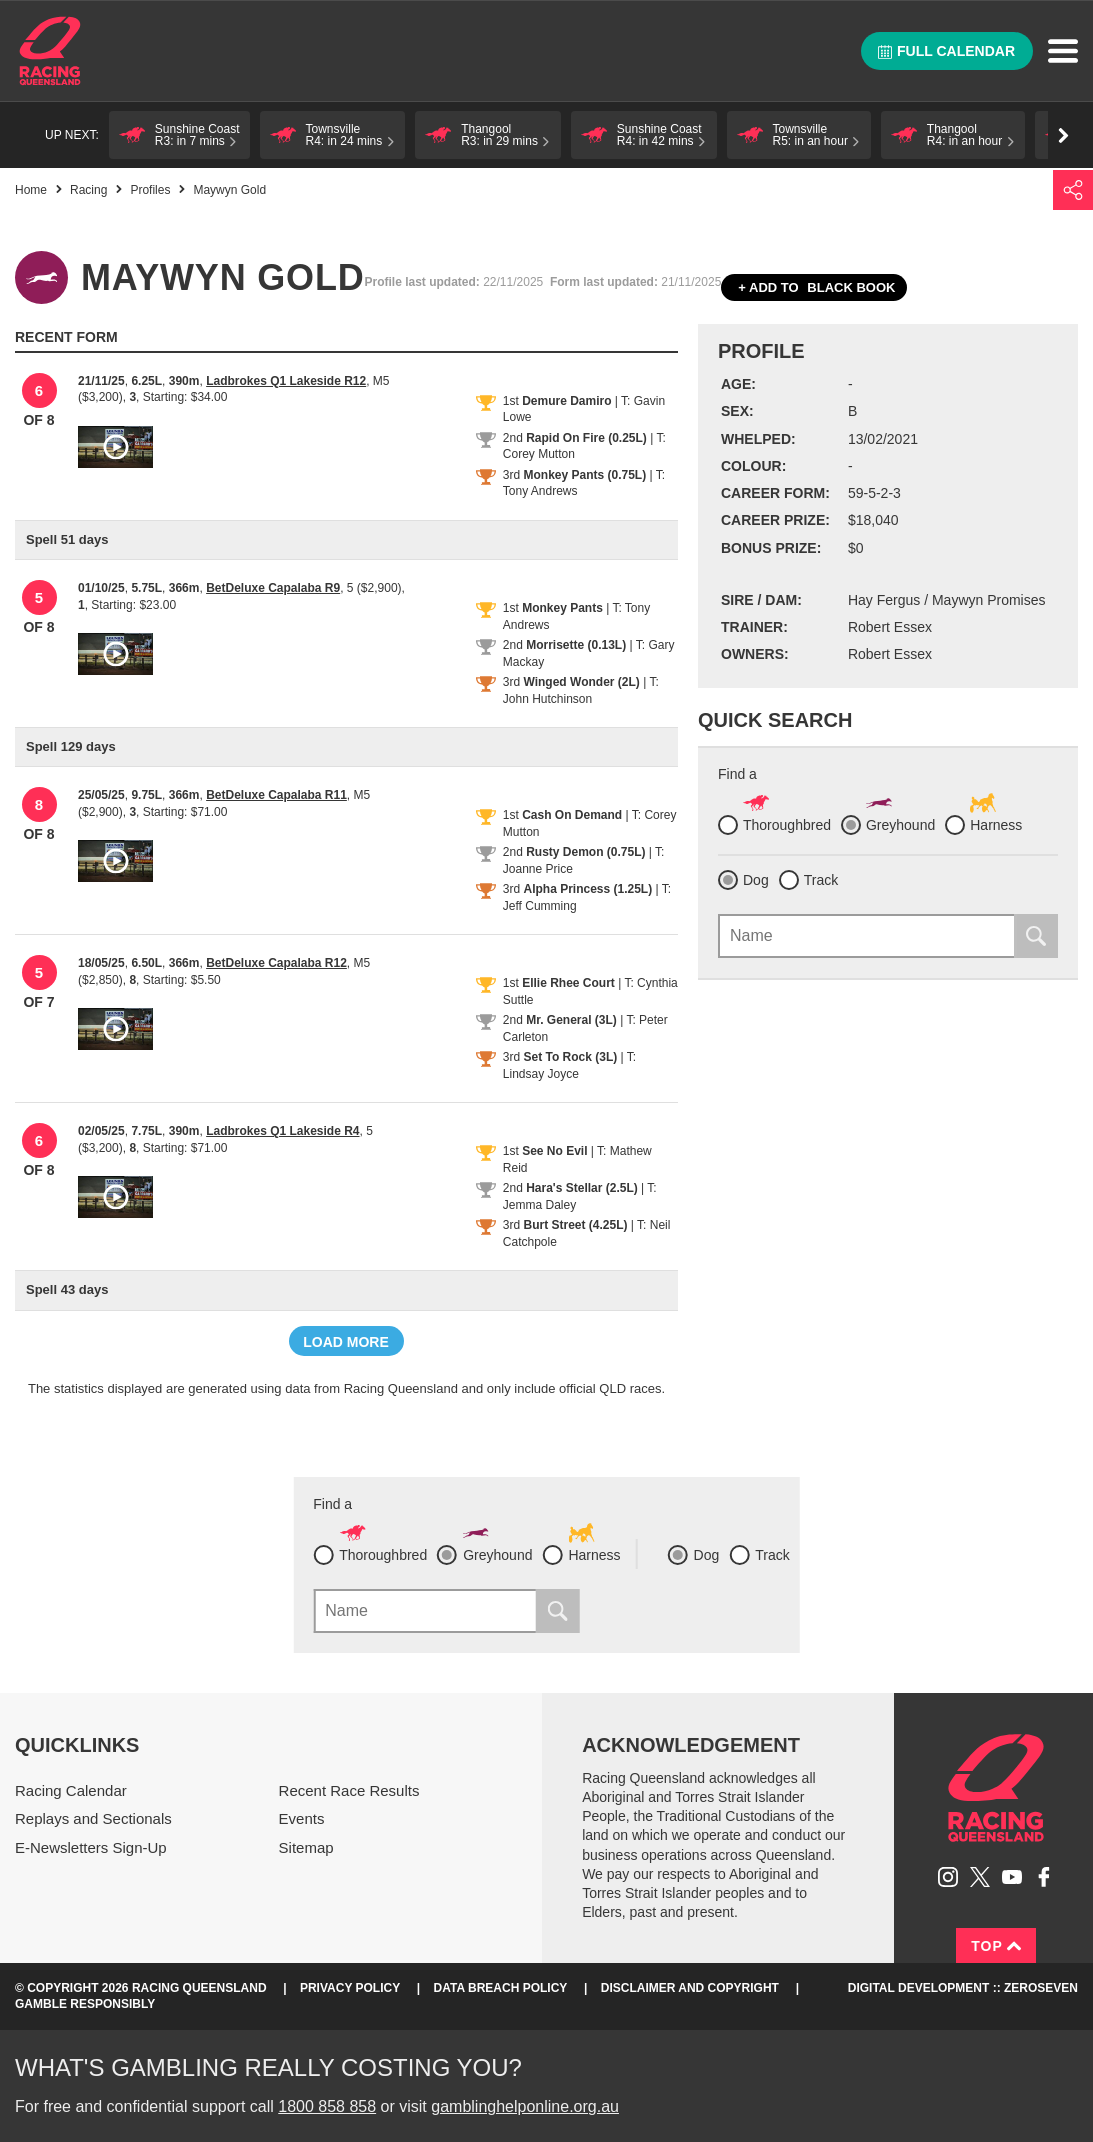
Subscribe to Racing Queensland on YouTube (1012, 1877)
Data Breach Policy (501, 1988)
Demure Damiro (566, 401)
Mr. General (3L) (571, 1020)
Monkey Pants (562, 608)
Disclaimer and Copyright (690, 1988)
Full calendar (946, 51)
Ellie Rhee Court (568, 983)
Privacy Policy (350, 1988)
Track (821, 880)
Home (50, 51)
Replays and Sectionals (93, 1818)
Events (302, 1818)
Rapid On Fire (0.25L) (586, 438)
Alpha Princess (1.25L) (587, 889)
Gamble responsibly (85, 2004)
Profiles (150, 190)
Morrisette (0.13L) (576, 645)
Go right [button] (1063, 135)
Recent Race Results (349, 1790)
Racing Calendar (71, 1790)
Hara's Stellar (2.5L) (582, 1188)
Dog (756, 880)
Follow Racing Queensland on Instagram (948, 1877)
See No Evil (554, 1151)
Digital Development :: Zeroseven (963, 1988)
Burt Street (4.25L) (575, 1225)
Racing (88, 190)
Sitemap (306, 1847)
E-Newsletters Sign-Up (91, 1847)
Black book (814, 288)
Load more (346, 1342)
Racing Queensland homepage (996, 1788)
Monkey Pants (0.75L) (584, 475)
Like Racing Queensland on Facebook (1044, 1877)
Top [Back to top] (996, 1946)
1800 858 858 (327, 2106)
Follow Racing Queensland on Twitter (980, 1877)
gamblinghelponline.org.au (525, 2106)
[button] (179, 135)
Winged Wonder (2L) (581, 682)
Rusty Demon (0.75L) (585, 852)
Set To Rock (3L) (570, 1057)
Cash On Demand (572, 815)
